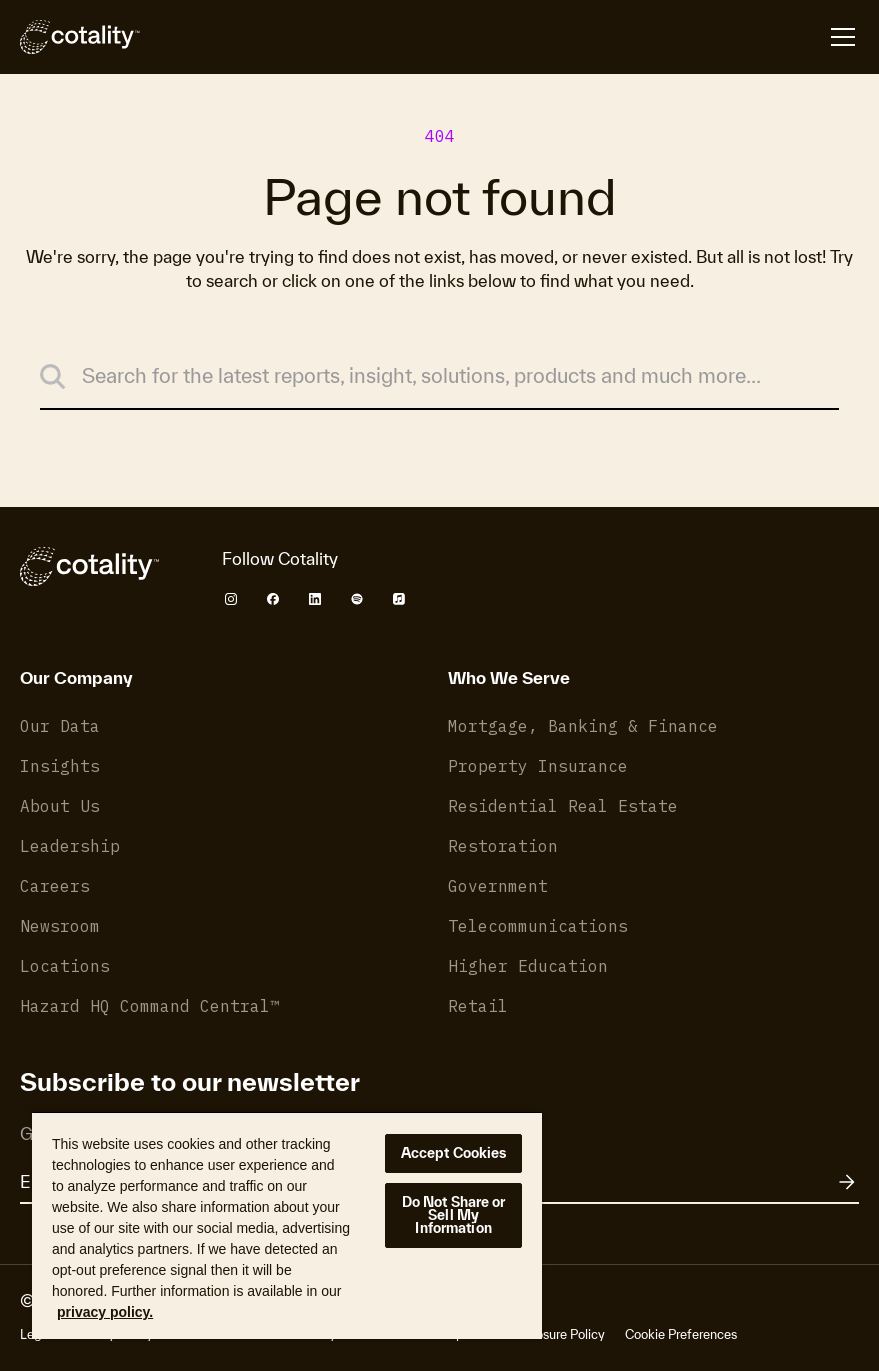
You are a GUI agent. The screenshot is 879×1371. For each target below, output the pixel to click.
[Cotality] (80, 37)
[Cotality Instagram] (231, 599)
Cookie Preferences (681, 1334)
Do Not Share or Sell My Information (454, 1215)
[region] (287, 1225)
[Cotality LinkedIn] (315, 599)
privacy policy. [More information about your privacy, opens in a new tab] (105, 1312)
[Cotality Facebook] (273, 599)
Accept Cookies (454, 1153)
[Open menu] (843, 37)
